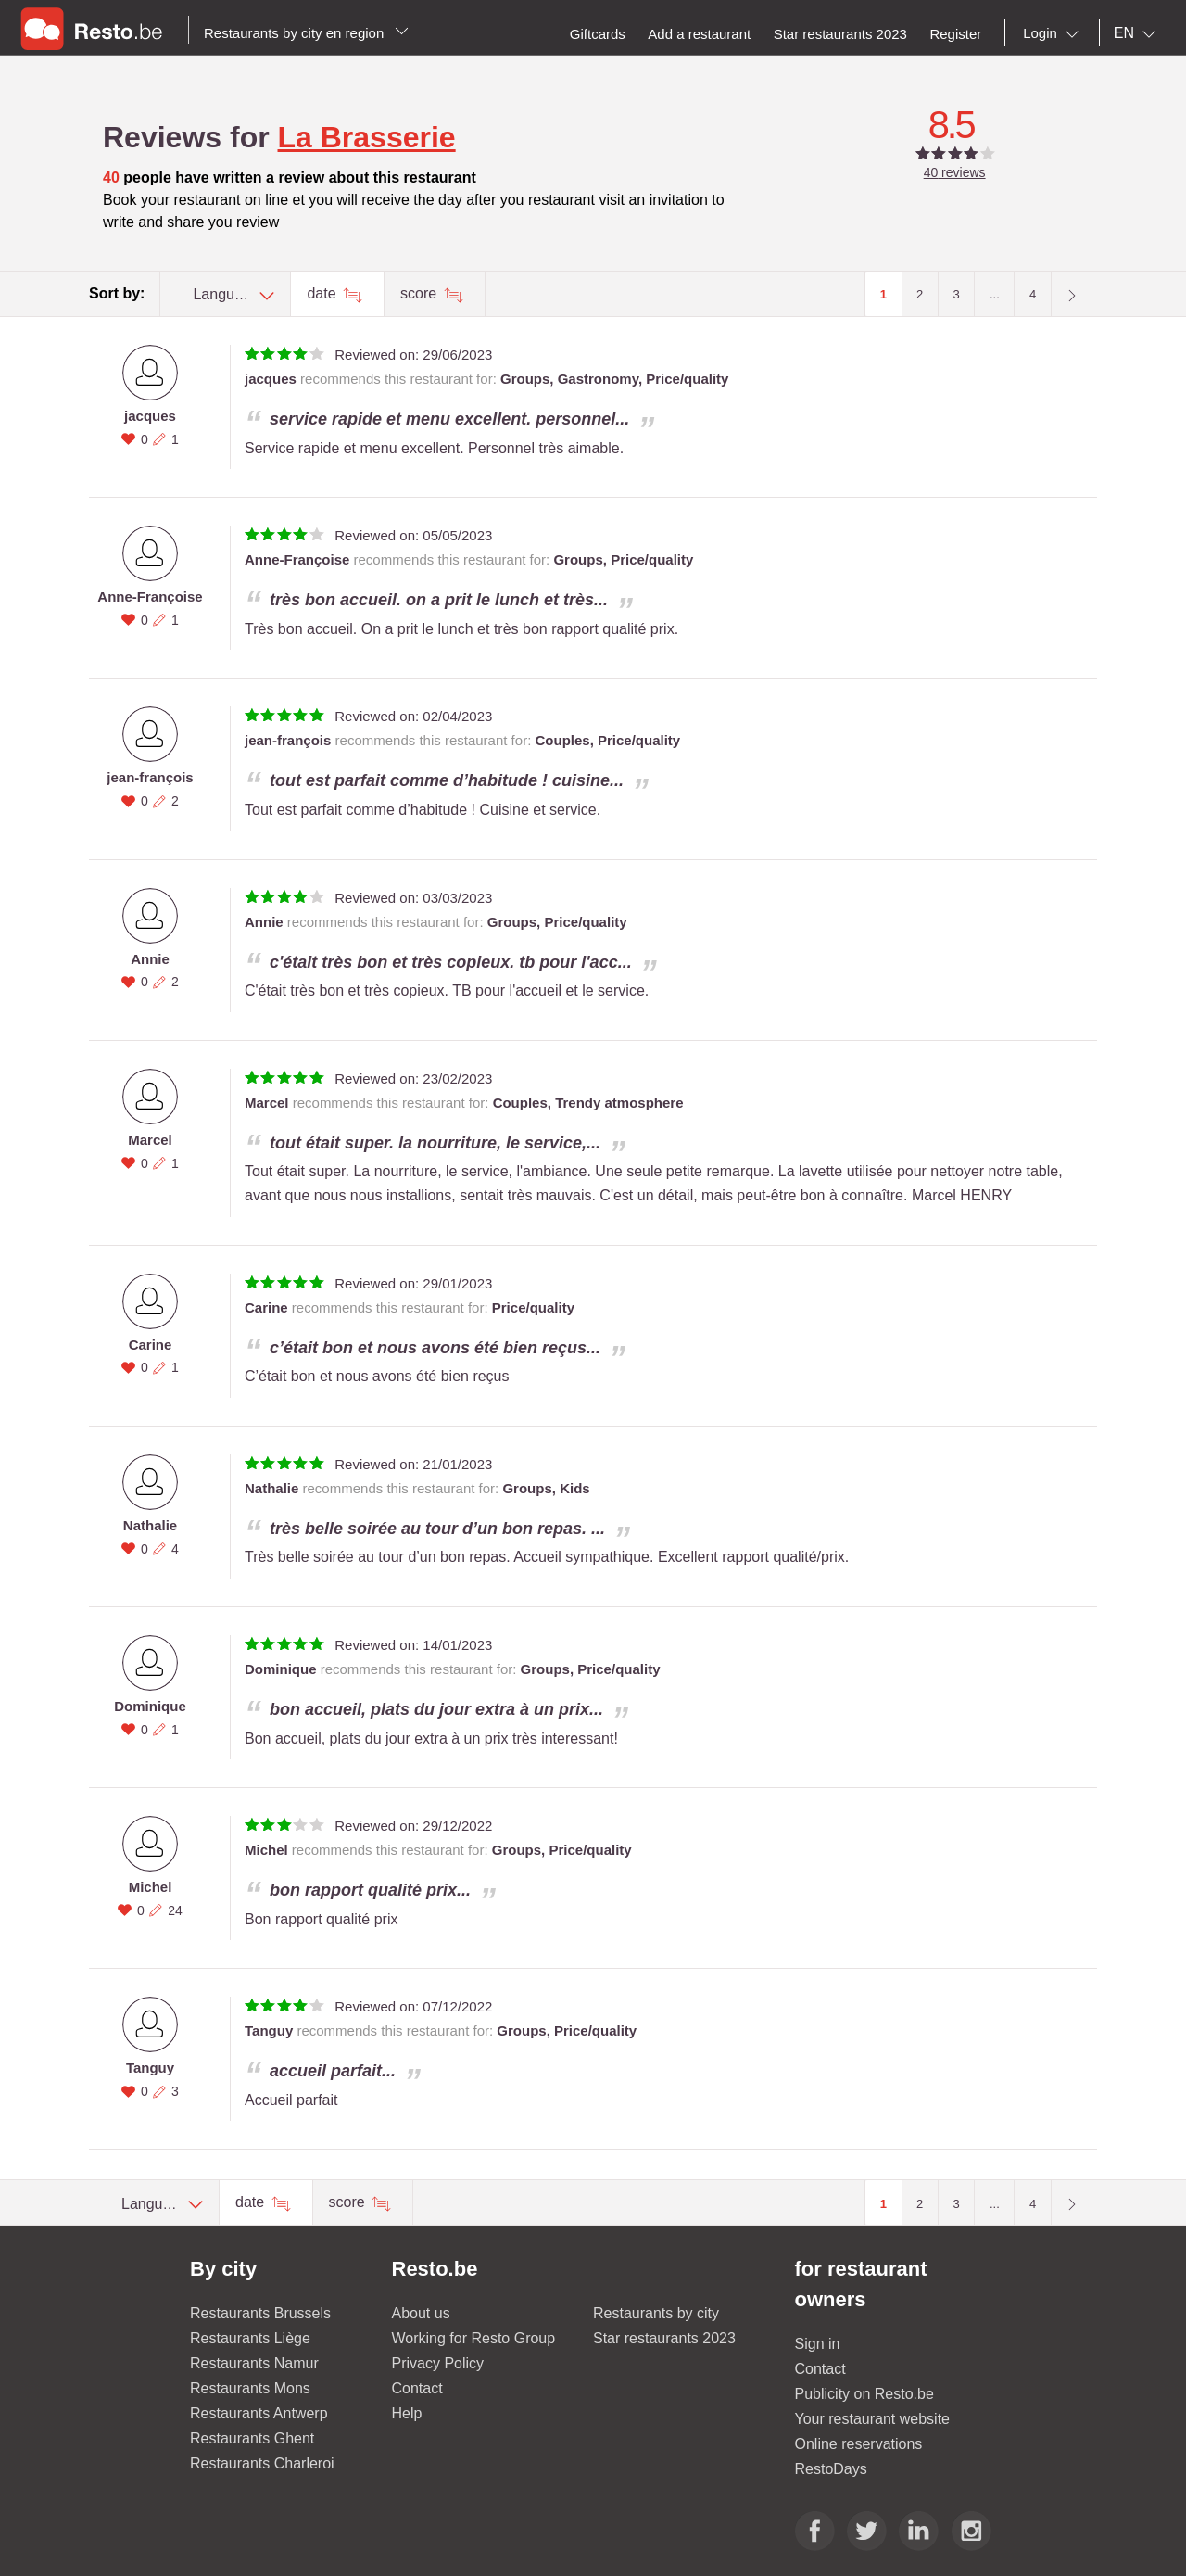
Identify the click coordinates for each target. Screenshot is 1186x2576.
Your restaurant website (873, 2419)
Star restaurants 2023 (664, 2338)
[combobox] (1054, 33)
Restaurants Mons (250, 2388)
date (323, 293)
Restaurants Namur (254, 2363)
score (420, 293)
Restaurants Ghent (252, 2438)
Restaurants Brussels (260, 2313)
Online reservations (859, 2444)
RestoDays (831, 2469)
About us (421, 2313)
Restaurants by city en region (306, 33)
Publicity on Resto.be (864, 2394)
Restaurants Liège (250, 2338)
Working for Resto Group (474, 2338)
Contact (417, 2388)
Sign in (817, 2344)
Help (407, 2413)
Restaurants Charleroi (262, 2463)
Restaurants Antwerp (259, 2413)
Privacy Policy (438, 2363)
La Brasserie (367, 137)
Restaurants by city (656, 2313)
